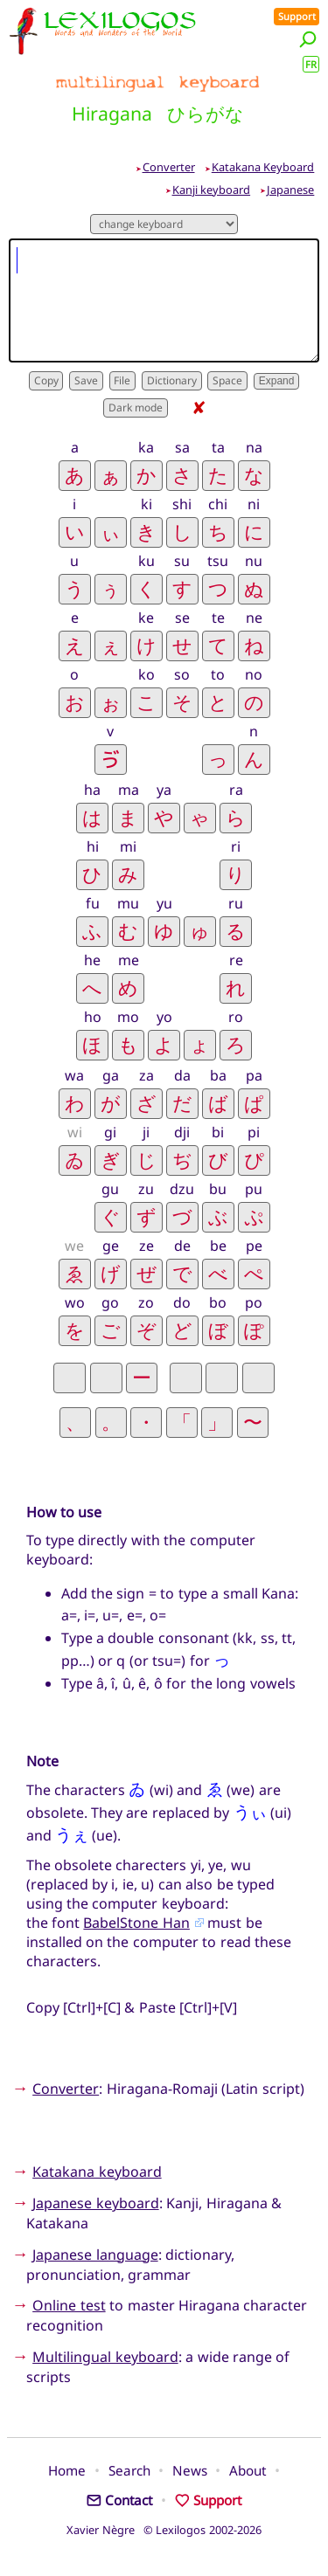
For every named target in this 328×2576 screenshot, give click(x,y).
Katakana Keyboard (263, 167)
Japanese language (94, 2254)
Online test (68, 2305)
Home (67, 2470)
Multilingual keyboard (105, 2356)
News (189, 2470)
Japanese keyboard (95, 2203)
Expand (277, 381)
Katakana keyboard (96, 2171)
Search (129, 2470)
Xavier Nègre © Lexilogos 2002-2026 (164, 2530)
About (247, 2470)
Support (297, 16)
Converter (169, 167)
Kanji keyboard (211, 189)
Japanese (290, 189)
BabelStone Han (136, 1922)
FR (311, 64)
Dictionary (172, 380)
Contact (119, 2500)
